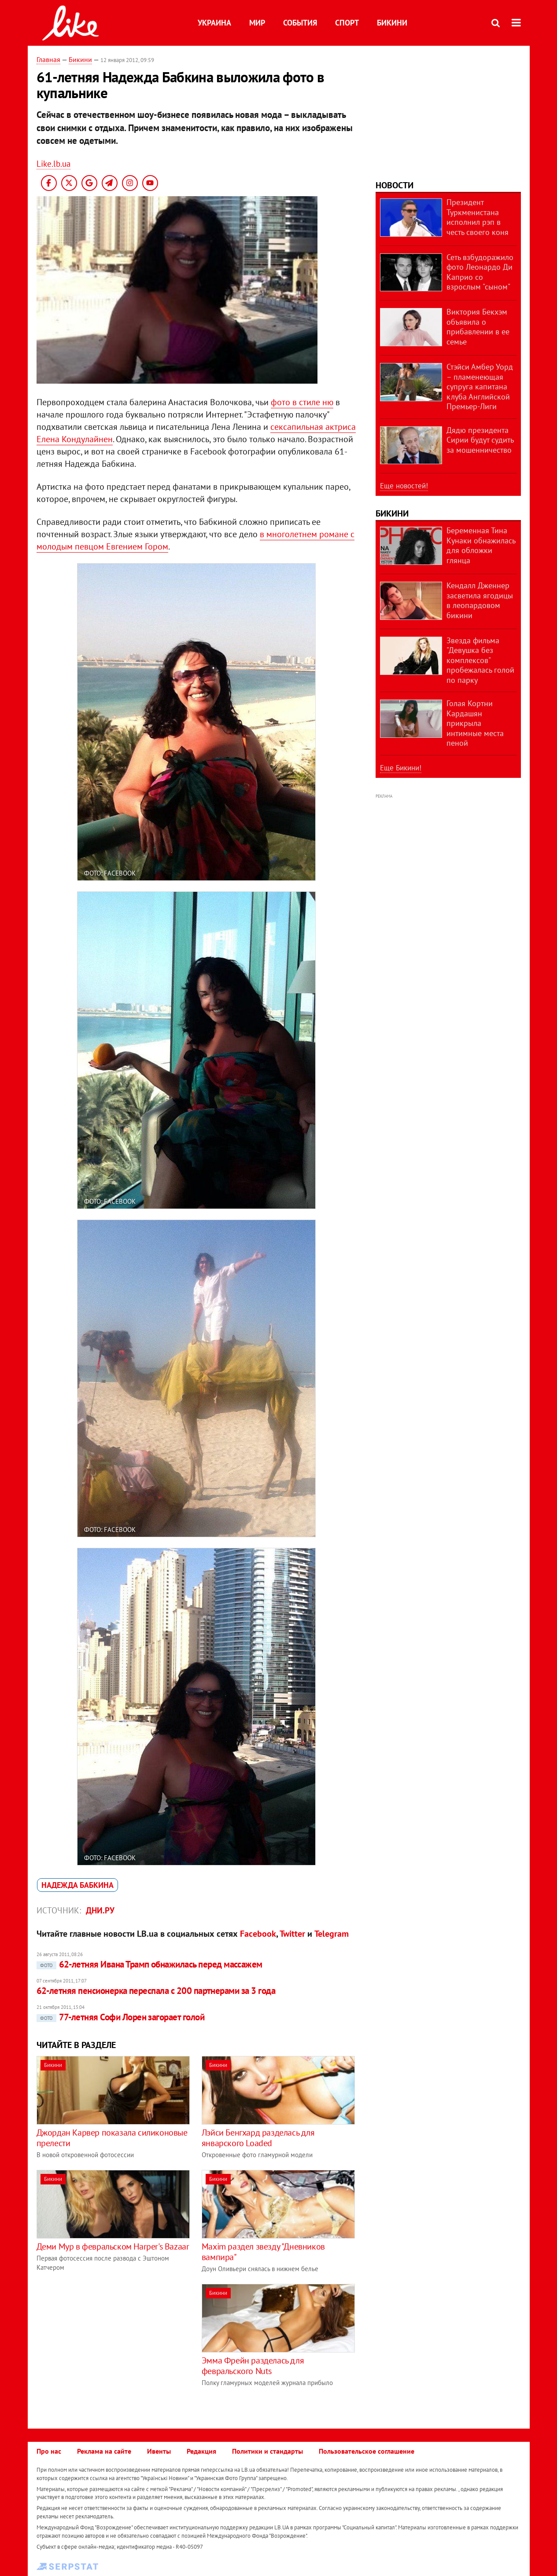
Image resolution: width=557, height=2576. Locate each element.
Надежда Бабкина (77, 1885)
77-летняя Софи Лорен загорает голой (121, 2017)
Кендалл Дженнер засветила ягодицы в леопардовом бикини (479, 600)
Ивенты (159, 2451)
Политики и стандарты (267, 2451)
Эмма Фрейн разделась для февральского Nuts (253, 2366)
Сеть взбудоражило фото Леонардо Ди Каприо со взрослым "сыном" (479, 272)
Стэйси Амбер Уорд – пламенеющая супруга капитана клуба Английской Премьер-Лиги (479, 386)
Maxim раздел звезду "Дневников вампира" (263, 2252)
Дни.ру (100, 1910)
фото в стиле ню (302, 402)
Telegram (331, 1933)
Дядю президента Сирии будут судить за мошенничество (479, 440)
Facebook (258, 1933)
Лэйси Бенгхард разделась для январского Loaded (258, 2138)
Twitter (292, 1933)
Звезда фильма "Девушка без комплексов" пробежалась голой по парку (480, 660)
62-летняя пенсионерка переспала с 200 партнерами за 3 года (156, 1991)
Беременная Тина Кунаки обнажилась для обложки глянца (480, 545)
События (300, 23)
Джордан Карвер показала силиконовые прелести (112, 2138)
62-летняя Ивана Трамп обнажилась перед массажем (149, 1964)
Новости (394, 185)
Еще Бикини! (400, 768)
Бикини (392, 23)
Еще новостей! (404, 486)
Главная (48, 59)
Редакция (201, 2451)
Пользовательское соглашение (366, 2451)
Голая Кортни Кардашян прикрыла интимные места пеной (475, 723)
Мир (257, 23)
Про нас (49, 2451)
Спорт (347, 23)
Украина (214, 23)
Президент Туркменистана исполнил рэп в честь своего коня (477, 217)
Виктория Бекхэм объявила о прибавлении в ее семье (477, 327)
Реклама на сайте (104, 2451)
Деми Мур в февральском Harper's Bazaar (113, 2246)
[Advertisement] (110, 2345)
